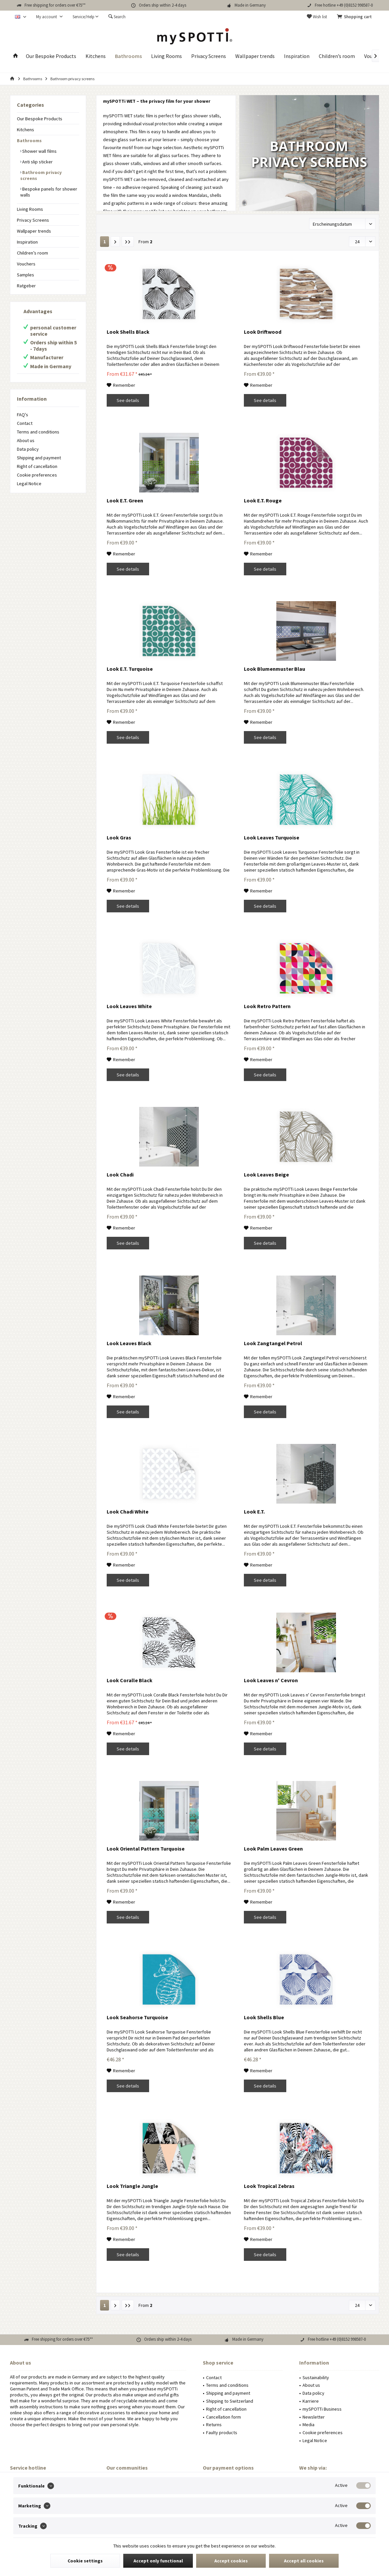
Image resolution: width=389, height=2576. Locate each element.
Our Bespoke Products (39, 119)
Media (308, 2425)
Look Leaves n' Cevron (271, 1680)
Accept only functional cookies (158, 2563)
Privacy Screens (33, 220)
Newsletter (314, 2417)
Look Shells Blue (264, 2017)
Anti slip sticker (37, 162)
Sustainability (316, 2377)
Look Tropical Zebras (269, 2186)
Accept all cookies (304, 2561)
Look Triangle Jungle (132, 2186)
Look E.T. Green (125, 500)
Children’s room (32, 253)
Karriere (311, 2401)
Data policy (28, 449)
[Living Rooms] (166, 56)
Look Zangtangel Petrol (273, 1343)
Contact (24, 423)
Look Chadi (120, 1174)
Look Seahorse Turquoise (137, 2017)
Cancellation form (223, 2417)
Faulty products (221, 2432)
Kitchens (25, 130)
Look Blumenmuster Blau (274, 668)
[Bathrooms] (128, 56)
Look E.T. (254, 1511)
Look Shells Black (128, 331)
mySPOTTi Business (322, 2409)
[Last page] (128, 241)
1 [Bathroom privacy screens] (104, 242)
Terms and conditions (38, 432)
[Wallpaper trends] (255, 56)
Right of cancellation (37, 466)
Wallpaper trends (34, 231)
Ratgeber (26, 286)
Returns (214, 2425)
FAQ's (22, 415)
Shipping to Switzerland (229, 2401)
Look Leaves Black (129, 1343)
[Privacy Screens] (209, 56)
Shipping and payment (39, 458)
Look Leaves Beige (266, 1174)
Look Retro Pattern (267, 1006)
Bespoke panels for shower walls (48, 192)
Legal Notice (29, 484)
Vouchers (26, 264)
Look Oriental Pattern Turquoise (146, 1848)
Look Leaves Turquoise (271, 837)
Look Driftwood (262, 331)
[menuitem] (355, 17)
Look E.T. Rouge (263, 500)
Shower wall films (39, 151)
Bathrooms (29, 140)
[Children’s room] (337, 56)
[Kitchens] (95, 56)
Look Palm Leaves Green (273, 1848)
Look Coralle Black (129, 1680)
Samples (25, 275)
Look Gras (119, 837)
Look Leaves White (129, 1006)
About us (25, 440)
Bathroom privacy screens (41, 175)
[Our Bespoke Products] (51, 56)
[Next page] (115, 241)
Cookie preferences (37, 475)
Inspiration (27, 242)
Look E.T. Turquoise (130, 668)
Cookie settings (85, 2561)
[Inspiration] (296, 56)
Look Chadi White (127, 1511)
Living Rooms (30, 209)
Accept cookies (231, 2561)
